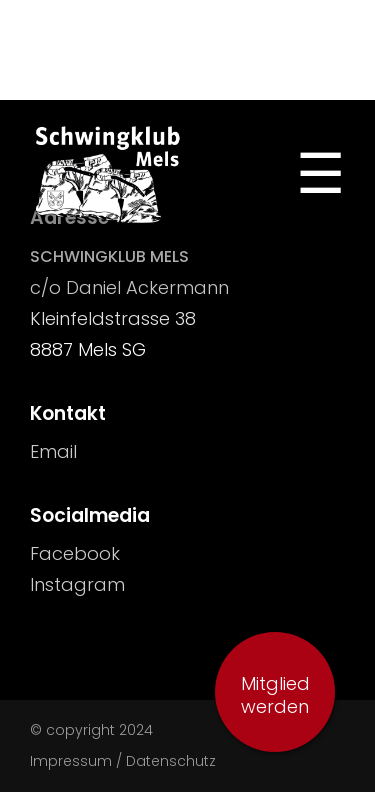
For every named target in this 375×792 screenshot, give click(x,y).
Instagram (77, 584)
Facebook (75, 553)
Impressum (71, 761)
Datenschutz (171, 761)
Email (53, 451)
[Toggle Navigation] (320, 174)
